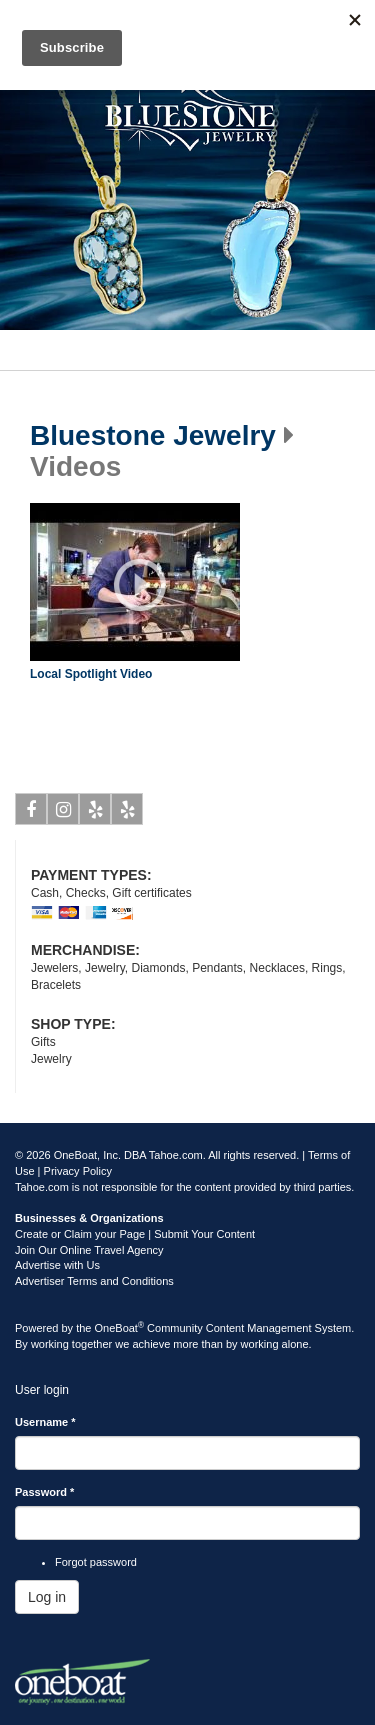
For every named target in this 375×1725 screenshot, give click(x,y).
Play (140, 585)
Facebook (31, 813)
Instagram (63, 813)
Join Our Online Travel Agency (89, 1250)
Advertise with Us (57, 1265)
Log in (47, 1597)
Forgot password (96, 1562)
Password (44, 1492)
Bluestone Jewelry (153, 436)
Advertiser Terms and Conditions (94, 1281)
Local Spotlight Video (91, 674)
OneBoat (120, 1328)
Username (45, 1422)
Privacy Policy (78, 1171)
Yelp (95, 813)
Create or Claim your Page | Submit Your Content (135, 1234)
